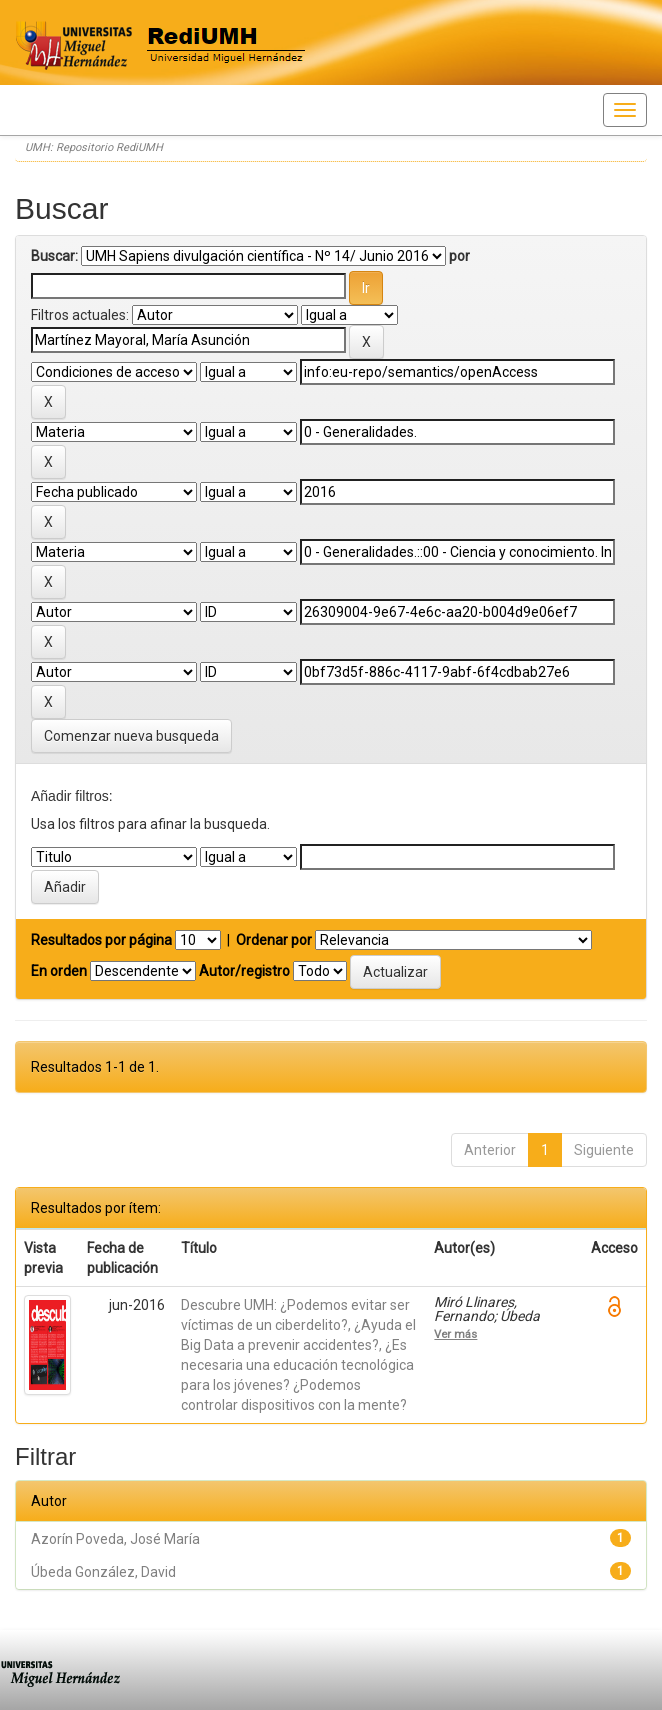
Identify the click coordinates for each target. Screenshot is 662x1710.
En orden (59, 971)
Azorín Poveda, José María (115, 1539)
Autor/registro (244, 971)
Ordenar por (274, 940)
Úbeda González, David (103, 1572)
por (459, 256)
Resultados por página (101, 940)
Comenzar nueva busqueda (131, 736)
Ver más (455, 1334)
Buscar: (54, 256)
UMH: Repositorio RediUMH (94, 147)
